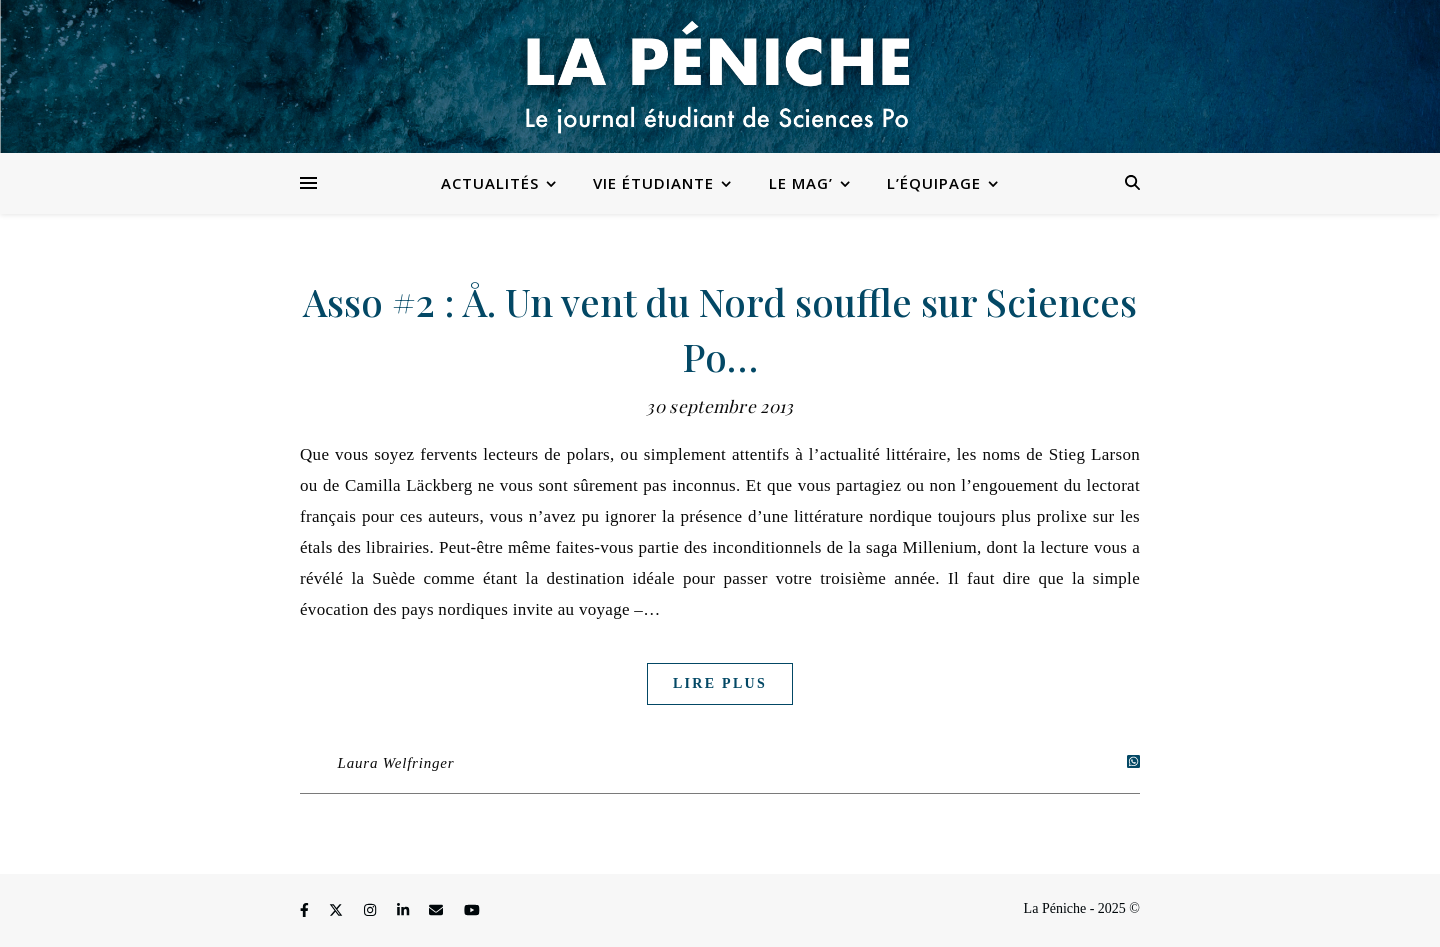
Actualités (490, 183)
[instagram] (372, 911)
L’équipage (934, 183)
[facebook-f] (306, 911)
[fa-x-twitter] (338, 911)
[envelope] (438, 911)
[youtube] (472, 911)
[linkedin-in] (405, 911)
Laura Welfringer (396, 763)
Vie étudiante (653, 183)
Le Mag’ (801, 183)
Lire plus (720, 683)
